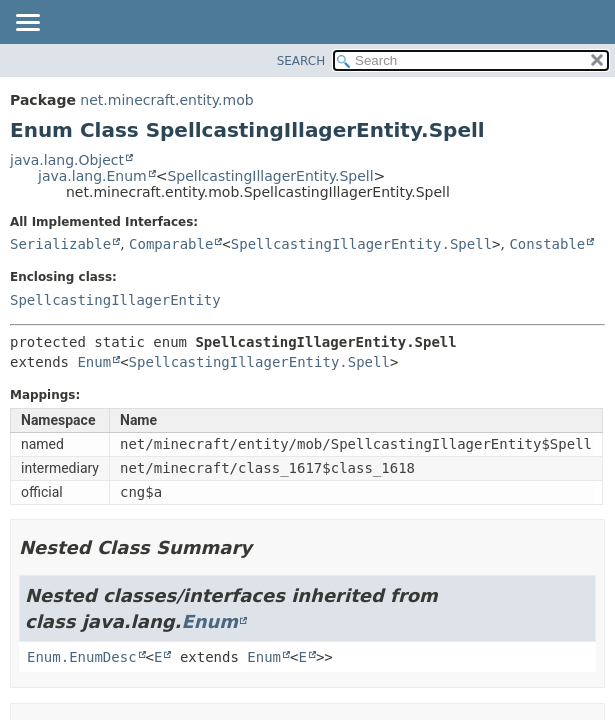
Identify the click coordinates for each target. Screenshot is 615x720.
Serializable (60, 244)
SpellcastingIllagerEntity (115, 300)
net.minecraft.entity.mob (166, 100)
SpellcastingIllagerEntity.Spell (270, 176)
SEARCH (301, 61)
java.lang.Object (67, 160)
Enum (94, 362)
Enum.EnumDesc (82, 657)
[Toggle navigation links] (27, 24)
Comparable (171, 244)
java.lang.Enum (92, 176)
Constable (547, 244)
